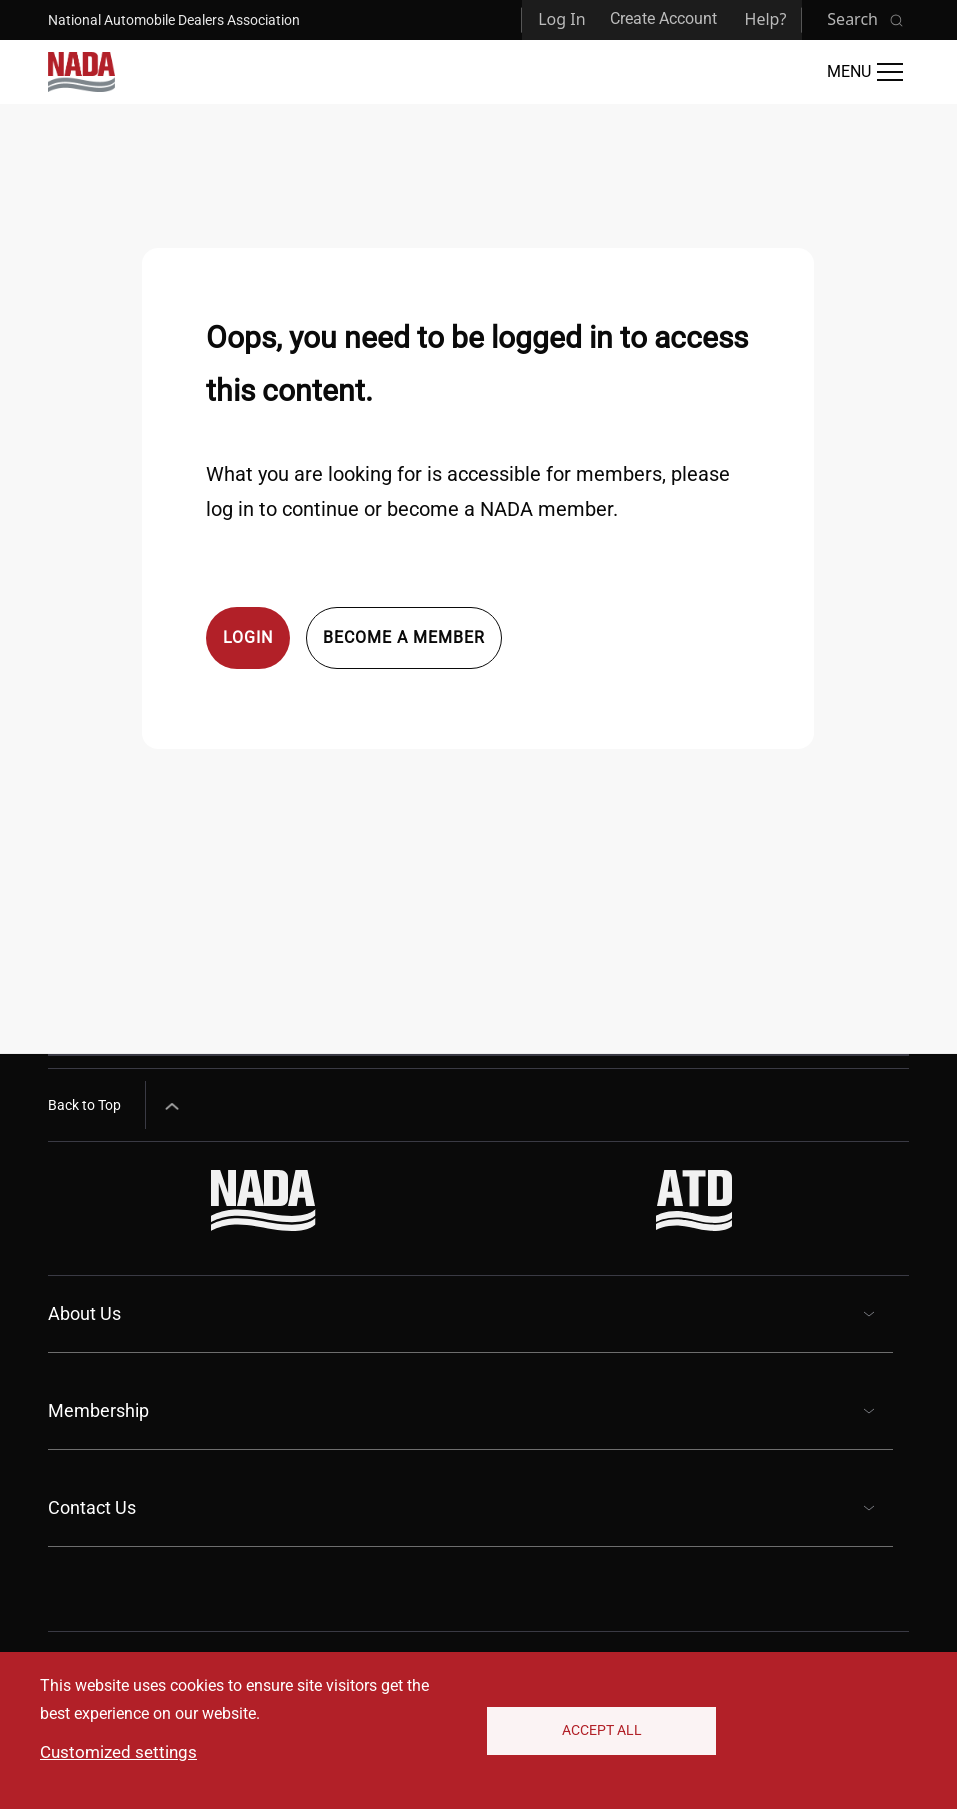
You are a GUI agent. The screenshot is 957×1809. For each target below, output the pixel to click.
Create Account (663, 18)
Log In (561, 19)
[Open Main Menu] (865, 72)
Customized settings (118, 1752)
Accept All (602, 1730)
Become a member (404, 637)
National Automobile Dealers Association (174, 20)
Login (248, 637)
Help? (766, 19)
